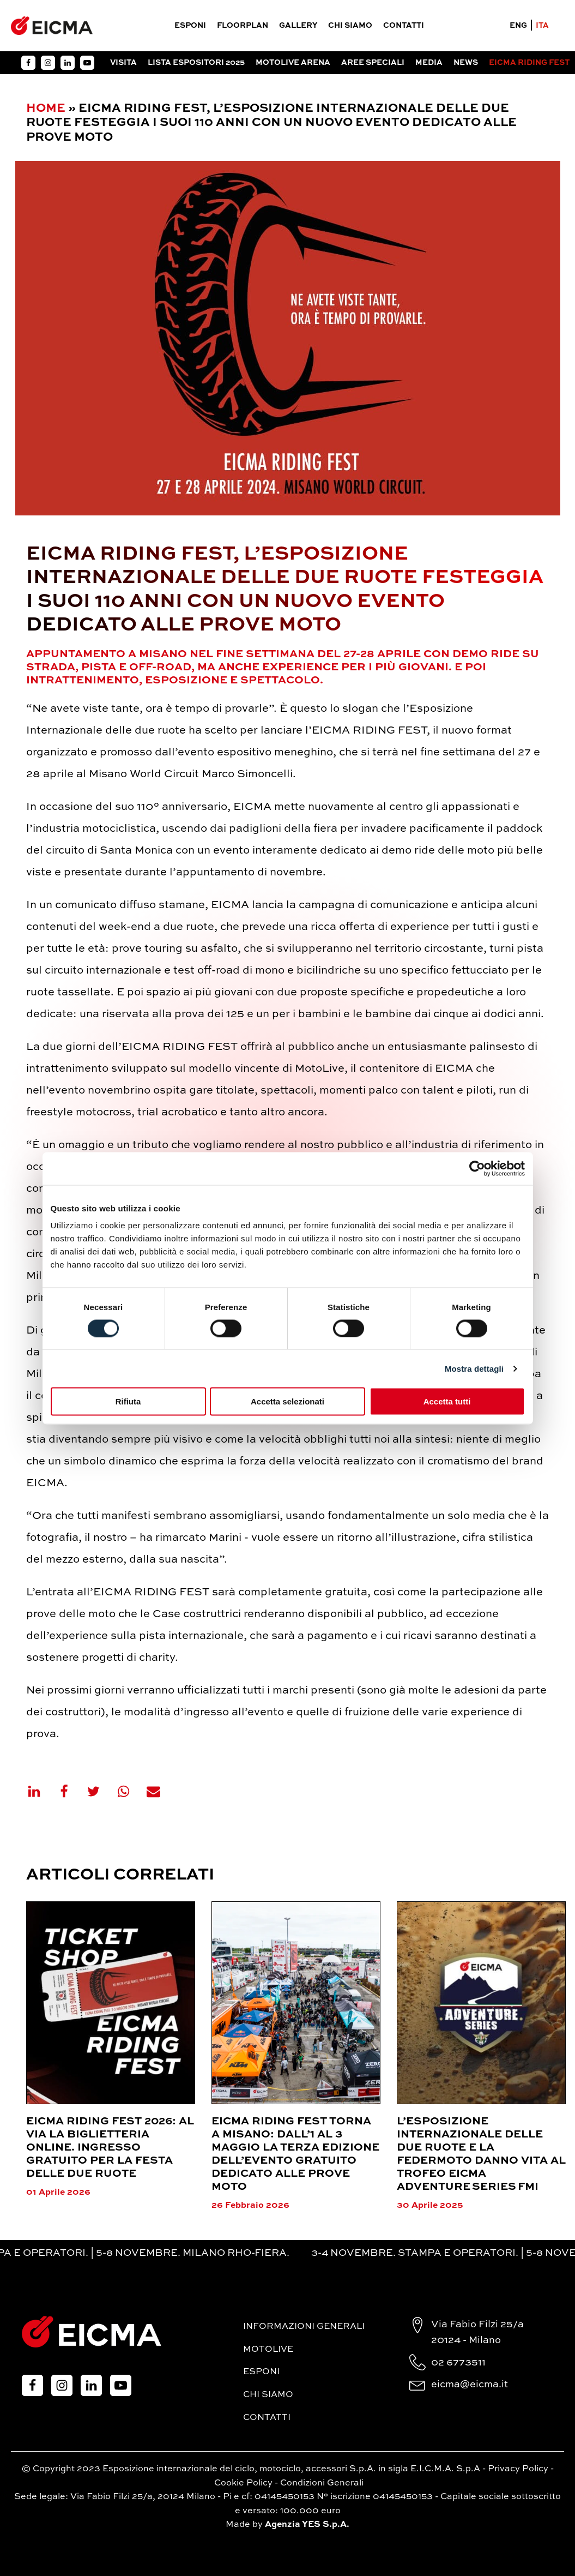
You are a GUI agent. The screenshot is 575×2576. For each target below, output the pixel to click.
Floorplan (242, 25)
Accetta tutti (447, 1401)
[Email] (160, 1791)
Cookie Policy (243, 2483)
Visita (123, 63)
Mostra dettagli (474, 1368)
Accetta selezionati (287, 1401)
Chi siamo (350, 25)
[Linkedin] (41, 1791)
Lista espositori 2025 (196, 63)
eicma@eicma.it (469, 2384)
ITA (542, 25)
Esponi (190, 25)
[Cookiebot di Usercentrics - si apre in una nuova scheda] (477, 1168)
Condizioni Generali (322, 2483)
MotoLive (268, 2349)
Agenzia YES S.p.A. (307, 2524)
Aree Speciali (372, 63)
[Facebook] (70, 1791)
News (465, 63)
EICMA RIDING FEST (529, 63)
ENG (518, 25)
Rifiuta (128, 1401)
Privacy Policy (518, 2469)
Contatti (403, 25)
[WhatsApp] (130, 1791)
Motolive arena (293, 63)
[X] (100, 1791)
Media (429, 63)
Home (45, 109)
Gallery (298, 25)
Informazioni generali (304, 2326)
